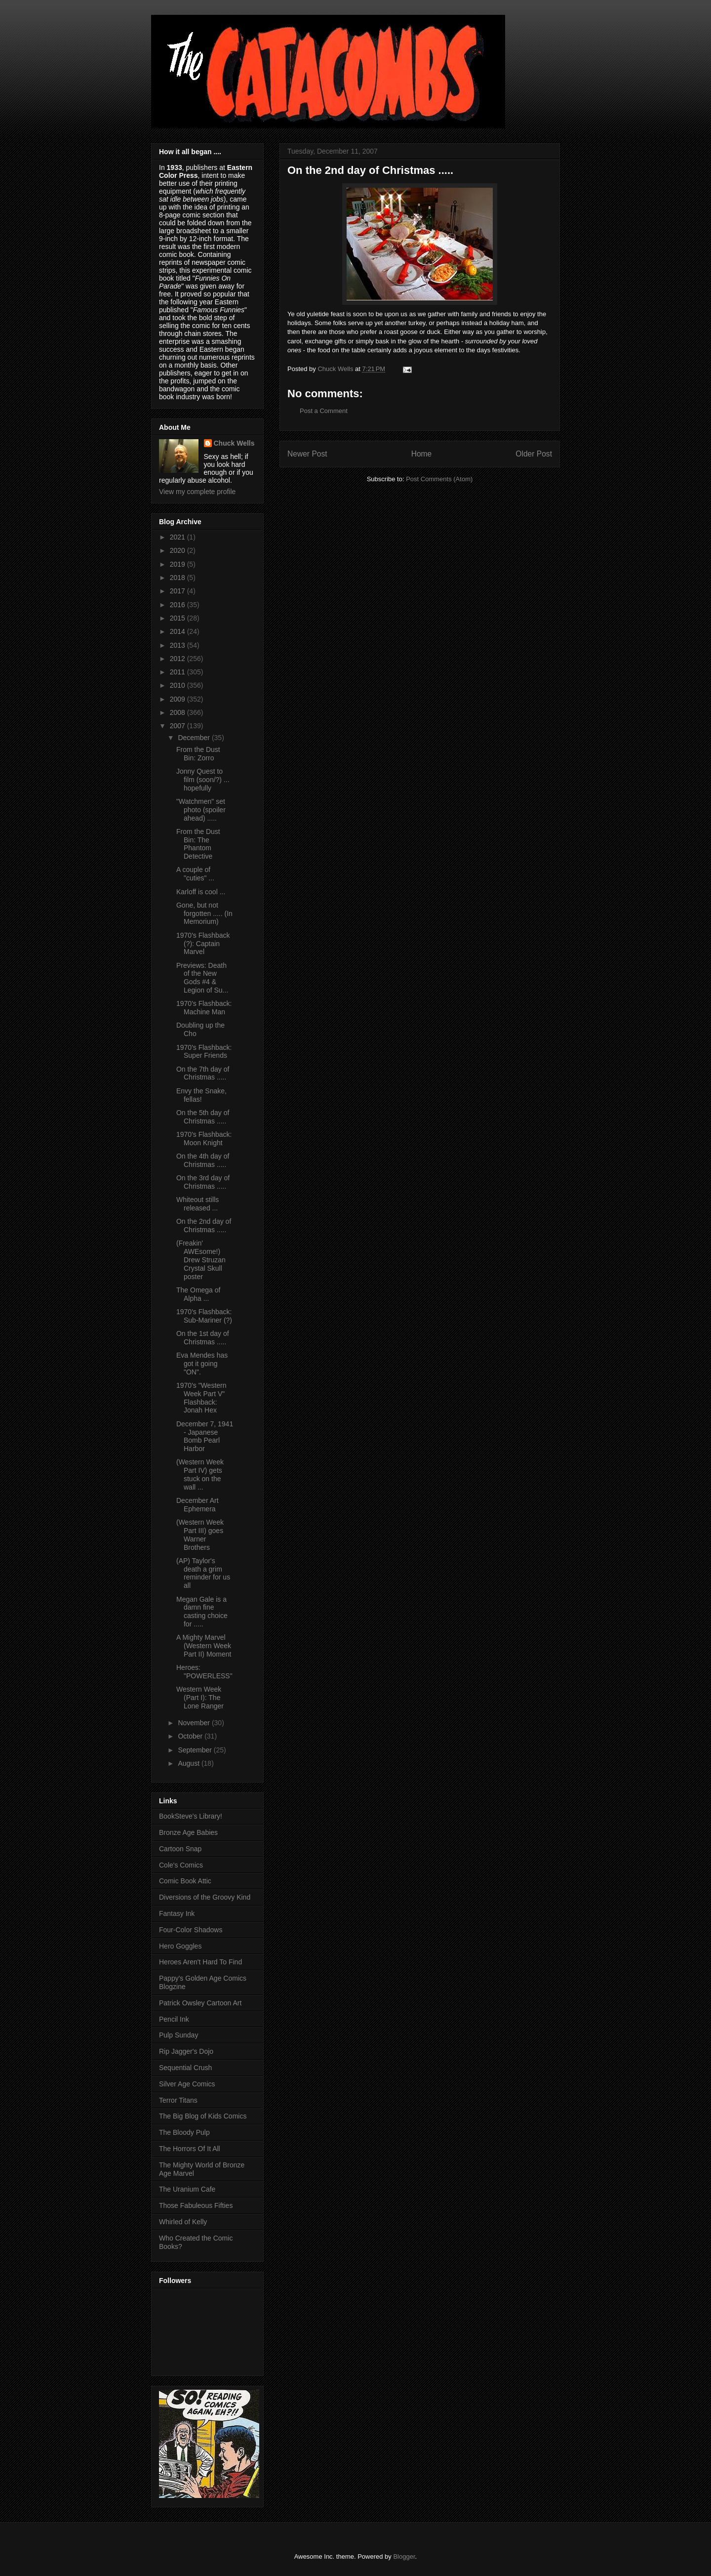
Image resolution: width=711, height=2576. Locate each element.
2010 (178, 685)
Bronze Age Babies (188, 1832)
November (194, 1723)
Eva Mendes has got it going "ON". (202, 1363)
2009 (178, 699)
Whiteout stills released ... (197, 1204)
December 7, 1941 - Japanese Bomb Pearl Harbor (204, 1436)
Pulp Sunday (178, 2035)
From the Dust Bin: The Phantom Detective (198, 844)
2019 (178, 564)
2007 (178, 726)
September (195, 1750)
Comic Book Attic (185, 1881)
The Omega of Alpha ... (198, 1294)
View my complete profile (197, 492)
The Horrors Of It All (189, 2149)
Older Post (533, 454)
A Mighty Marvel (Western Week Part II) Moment (203, 1645)
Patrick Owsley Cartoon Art (200, 2003)
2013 (178, 645)
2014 (178, 631)
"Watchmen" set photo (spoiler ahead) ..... (201, 809)
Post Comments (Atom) (439, 479)
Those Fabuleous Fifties (196, 2205)
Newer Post (307, 454)
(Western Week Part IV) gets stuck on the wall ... (200, 1474)
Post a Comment (324, 411)
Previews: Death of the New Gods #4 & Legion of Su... (202, 977)
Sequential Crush (185, 2068)
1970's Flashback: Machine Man (204, 1007)
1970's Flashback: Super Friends (204, 1051)
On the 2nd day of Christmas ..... (203, 1225)
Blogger (404, 2556)
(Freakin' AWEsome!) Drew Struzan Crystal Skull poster (201, 1259)
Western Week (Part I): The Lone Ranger (200, 1697)
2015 (178, 618)
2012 (178, 659)
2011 (178, 672)
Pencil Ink (174, 2019)
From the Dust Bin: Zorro (198, 754)
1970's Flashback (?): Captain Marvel (203, 943)
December (194, 738)
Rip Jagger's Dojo (186, 2051)
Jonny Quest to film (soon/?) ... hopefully (203, 779)
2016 (178, 605)
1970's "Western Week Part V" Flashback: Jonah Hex (201, 1397)
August (189, 1763)
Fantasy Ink (177, 1913)
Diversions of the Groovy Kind (204, 1897)
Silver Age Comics (187, 2084)
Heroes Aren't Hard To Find (200, 1962)
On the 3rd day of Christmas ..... (203, 1182)
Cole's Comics (181, 1865)
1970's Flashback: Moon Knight (204, 1138)
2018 (178, 578)
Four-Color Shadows (190, 1930)
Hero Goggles (180, 1946)
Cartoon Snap (180, 1849)
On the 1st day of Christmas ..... (202, 1338)
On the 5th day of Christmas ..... (202, 1117)
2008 (178, 712)
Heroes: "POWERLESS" (204, 1671)
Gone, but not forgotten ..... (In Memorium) (204, 913)
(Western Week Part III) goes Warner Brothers (200, 1534)
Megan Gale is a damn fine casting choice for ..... (202, 1611)
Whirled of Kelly (183, 2222)
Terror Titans (178, 2100)
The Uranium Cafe (187, 2189)
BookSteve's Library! (190, 1816)
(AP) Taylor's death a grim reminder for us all (203, 1573)
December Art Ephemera (197, 1504)
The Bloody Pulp (184, 2132)
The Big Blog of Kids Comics (202, 2116)
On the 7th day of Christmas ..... (202, 1073)
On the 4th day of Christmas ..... (202, 1160)
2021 (178, 537)
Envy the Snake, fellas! (201, 1095)
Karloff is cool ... (200, 892)
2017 (178, 591)
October (191, 1736)
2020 (178, 550)
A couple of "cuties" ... (195, 874)
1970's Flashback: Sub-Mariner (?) (204, 1316)
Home (421, 454)
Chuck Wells (234, 443)
